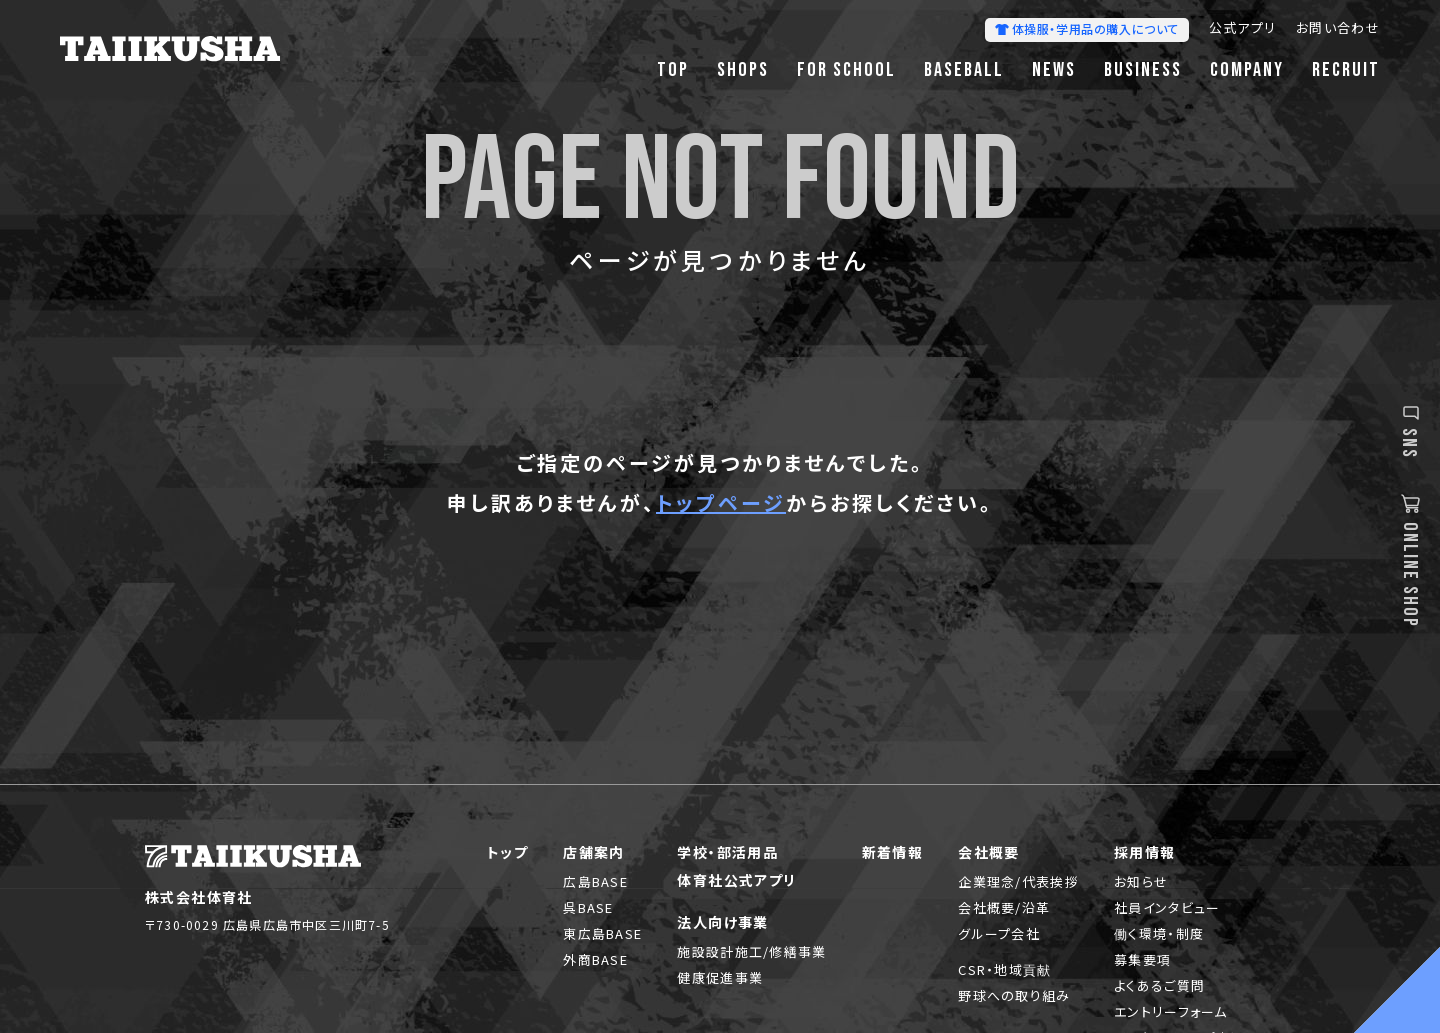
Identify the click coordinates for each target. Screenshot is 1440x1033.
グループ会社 (999, 933)
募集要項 (1142, 959)
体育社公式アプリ (736, 880)
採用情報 (1145, 852)
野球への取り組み (1014, 995)
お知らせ (1141, 881)
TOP (673, 70)
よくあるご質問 (1159, 985)
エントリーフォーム (1171, 1011)
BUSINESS (1143, 70)
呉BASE (588, 907)
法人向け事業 (722, 922)
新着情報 (893, 852)
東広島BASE (602, 933)
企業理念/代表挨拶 (1018, 881)
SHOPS (743, 70)
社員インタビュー (1167, 907)
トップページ (721, 502)
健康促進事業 (720, 977)
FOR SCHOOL (846, 70)
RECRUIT (1346, 70)
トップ (507, 852)
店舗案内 (594, 852)
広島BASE (595, 881)
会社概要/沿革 (1004, 907)
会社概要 (989, 852)
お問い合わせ (1338, 29)
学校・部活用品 (727, 852)
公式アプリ (1243, 29)
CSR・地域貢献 (1004, 969)
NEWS (1054, 70)
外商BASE (595, 959)
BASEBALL (964, 70)
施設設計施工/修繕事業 (751, 951)
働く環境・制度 (1159, 933)
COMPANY (1247, 70)
